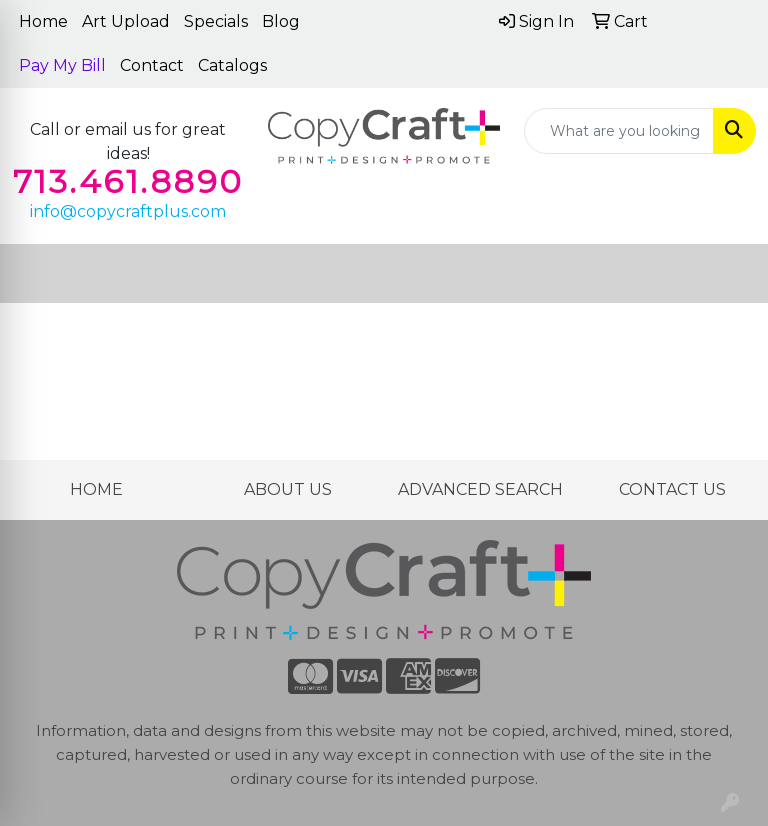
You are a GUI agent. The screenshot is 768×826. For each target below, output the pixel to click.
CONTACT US (672, 489)
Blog (281, 21)
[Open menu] (728, 274)
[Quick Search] (619, 131)
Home (43, 21)
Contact (152, 65)
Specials (216, 21)
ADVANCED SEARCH (480, 489)
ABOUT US (288, 489)
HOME (96, 489)
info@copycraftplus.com (128, 211)
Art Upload (126, 21)
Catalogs (232, 65)
